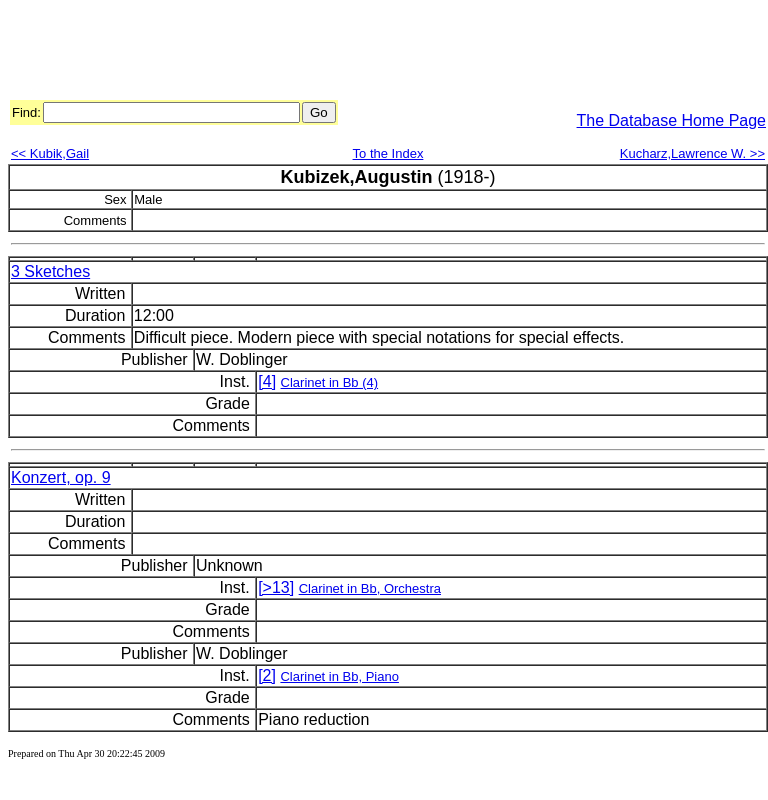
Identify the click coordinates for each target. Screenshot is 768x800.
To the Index (388, 153)
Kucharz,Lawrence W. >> (692, 153)
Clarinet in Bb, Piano (339, 676)
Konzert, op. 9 (61, 477)
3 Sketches (50, 271)
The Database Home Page (671, 120)
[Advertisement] (372, 53)
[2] (267, 675)
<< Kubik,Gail (50, 153)
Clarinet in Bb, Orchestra (370, 588)
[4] (267, 381)
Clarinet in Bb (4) (330, 382)
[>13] (276, 587)
